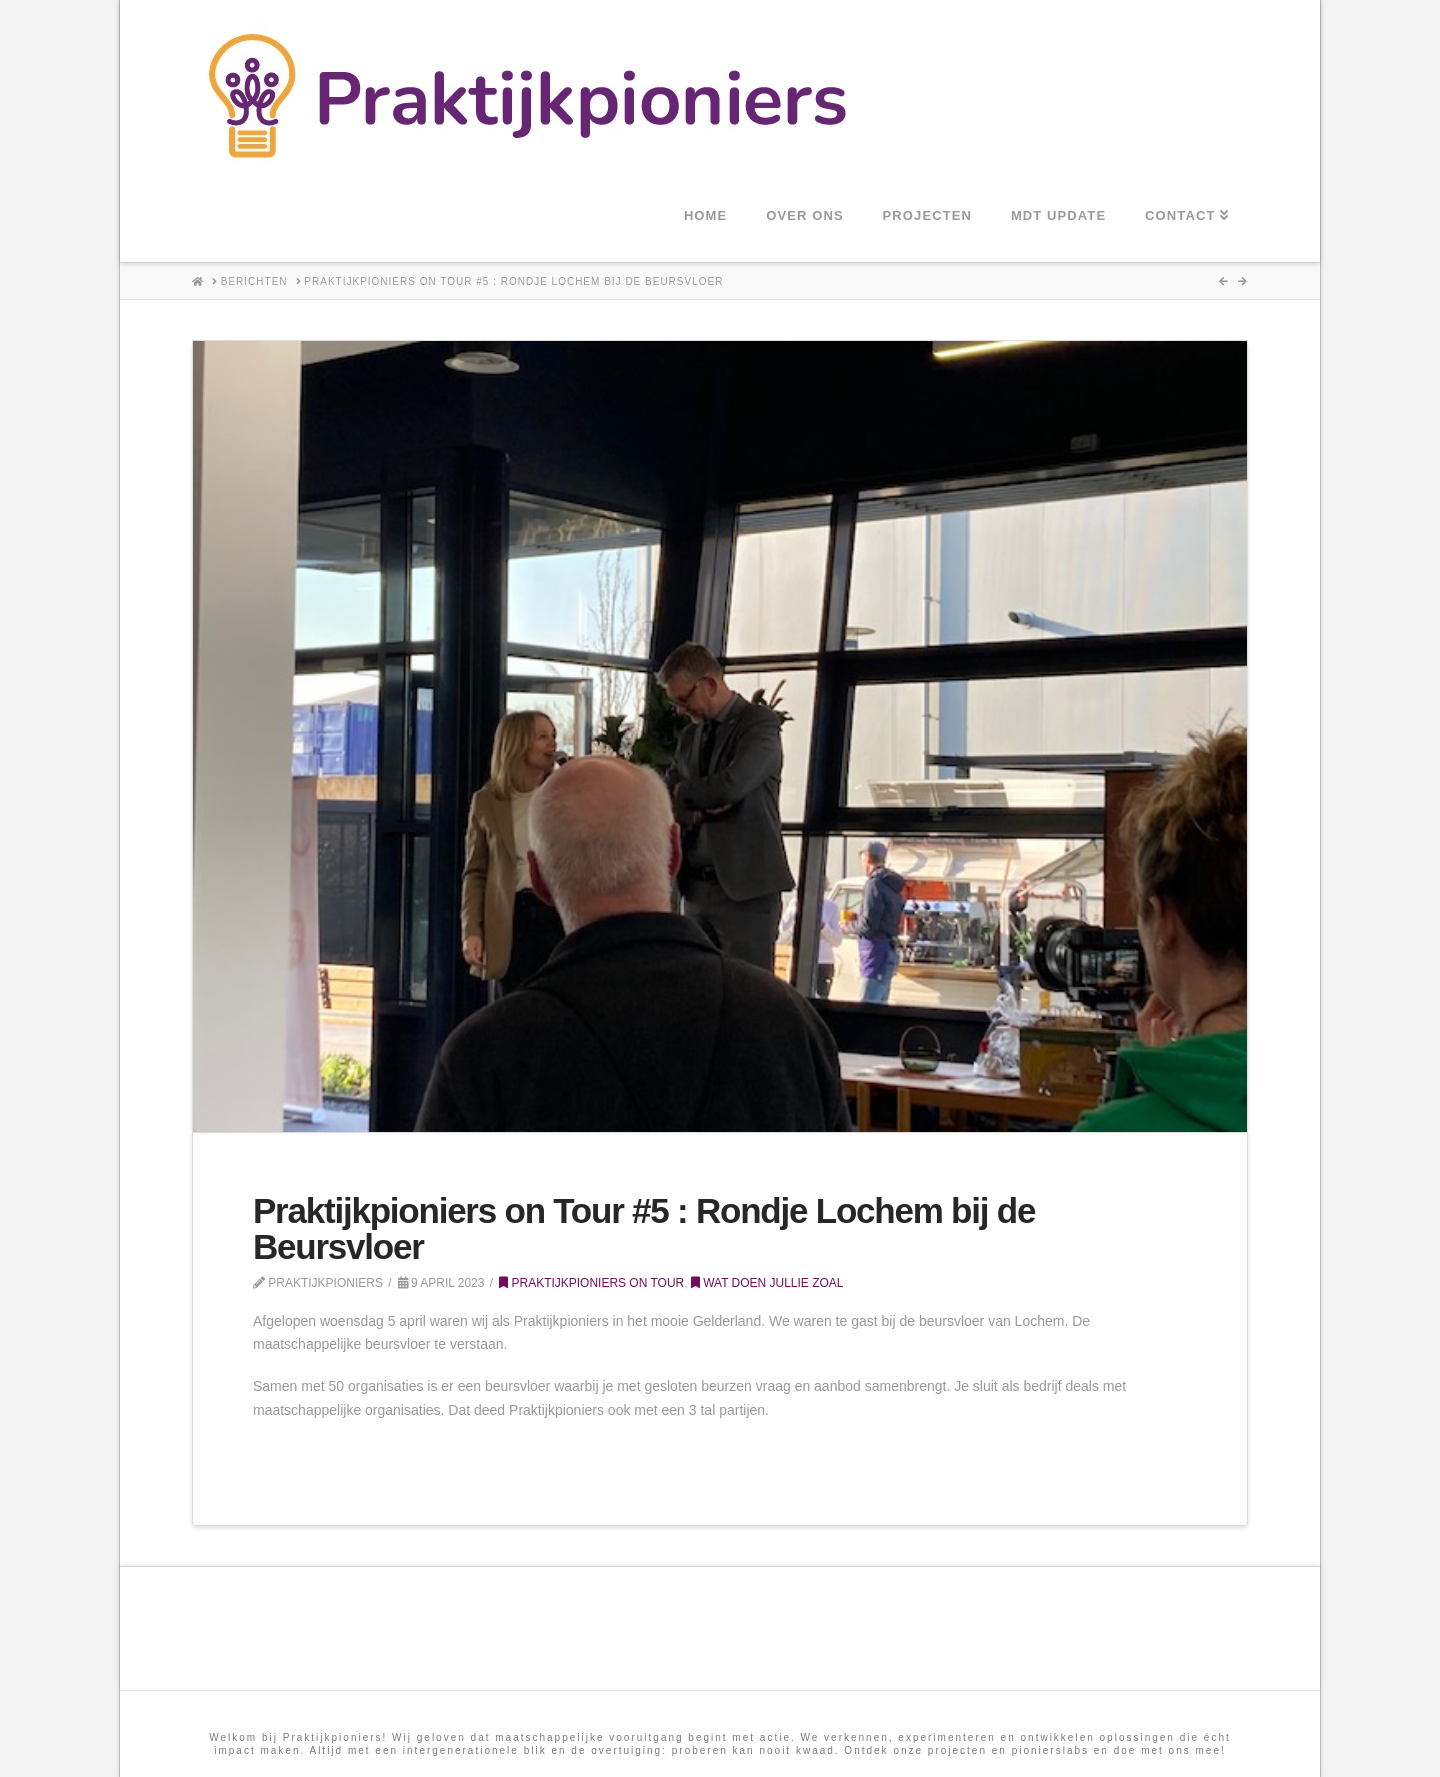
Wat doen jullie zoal (767, 1283)
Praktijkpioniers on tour (591, 1283)
